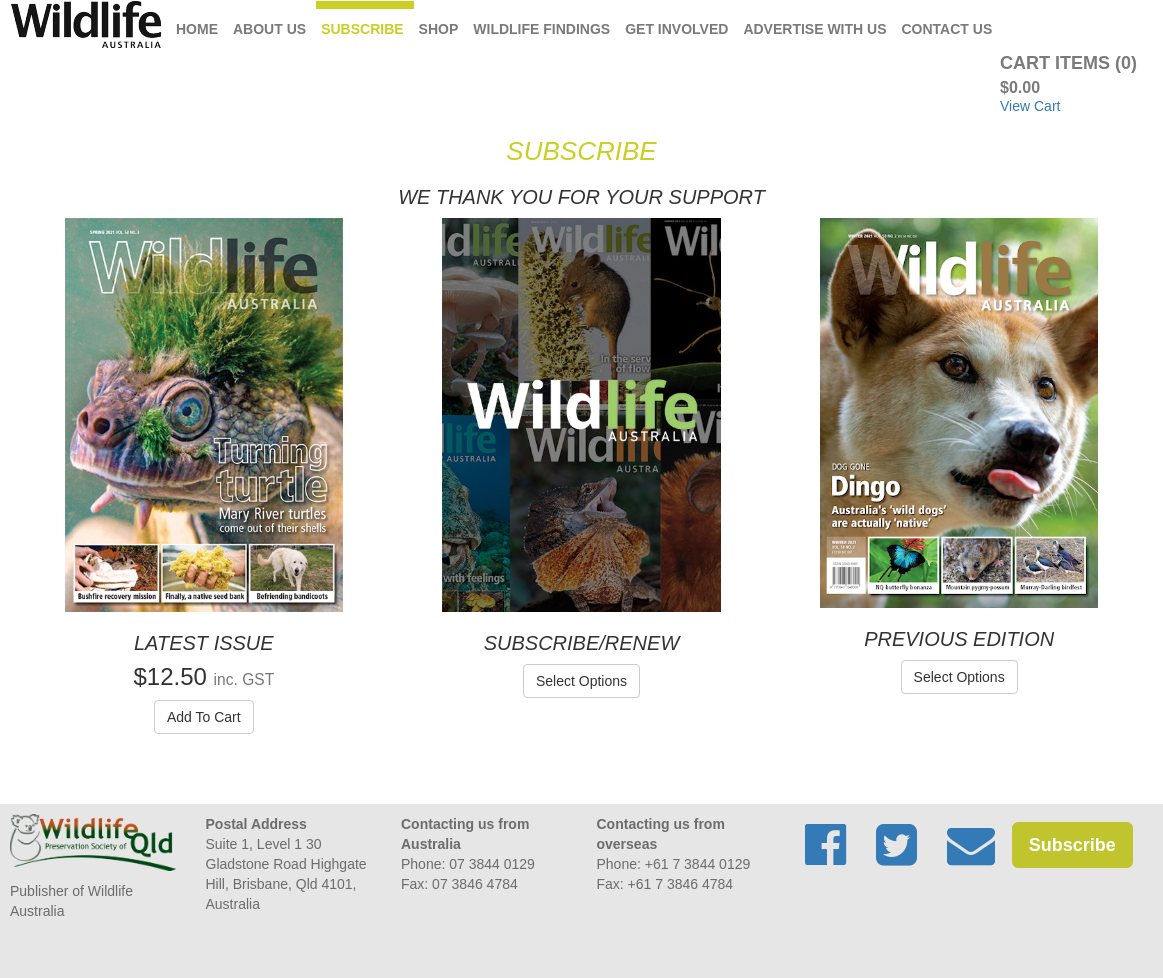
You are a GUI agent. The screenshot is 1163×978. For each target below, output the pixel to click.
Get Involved (676, 29)
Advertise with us (814, 29)
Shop (439, 29)
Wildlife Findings (541, 29)
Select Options (581, 681)
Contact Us (947, 29)
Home (197, 29)
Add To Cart (204, 717)
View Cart (1030, 106)
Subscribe (362, 29)
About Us (269, 29)
